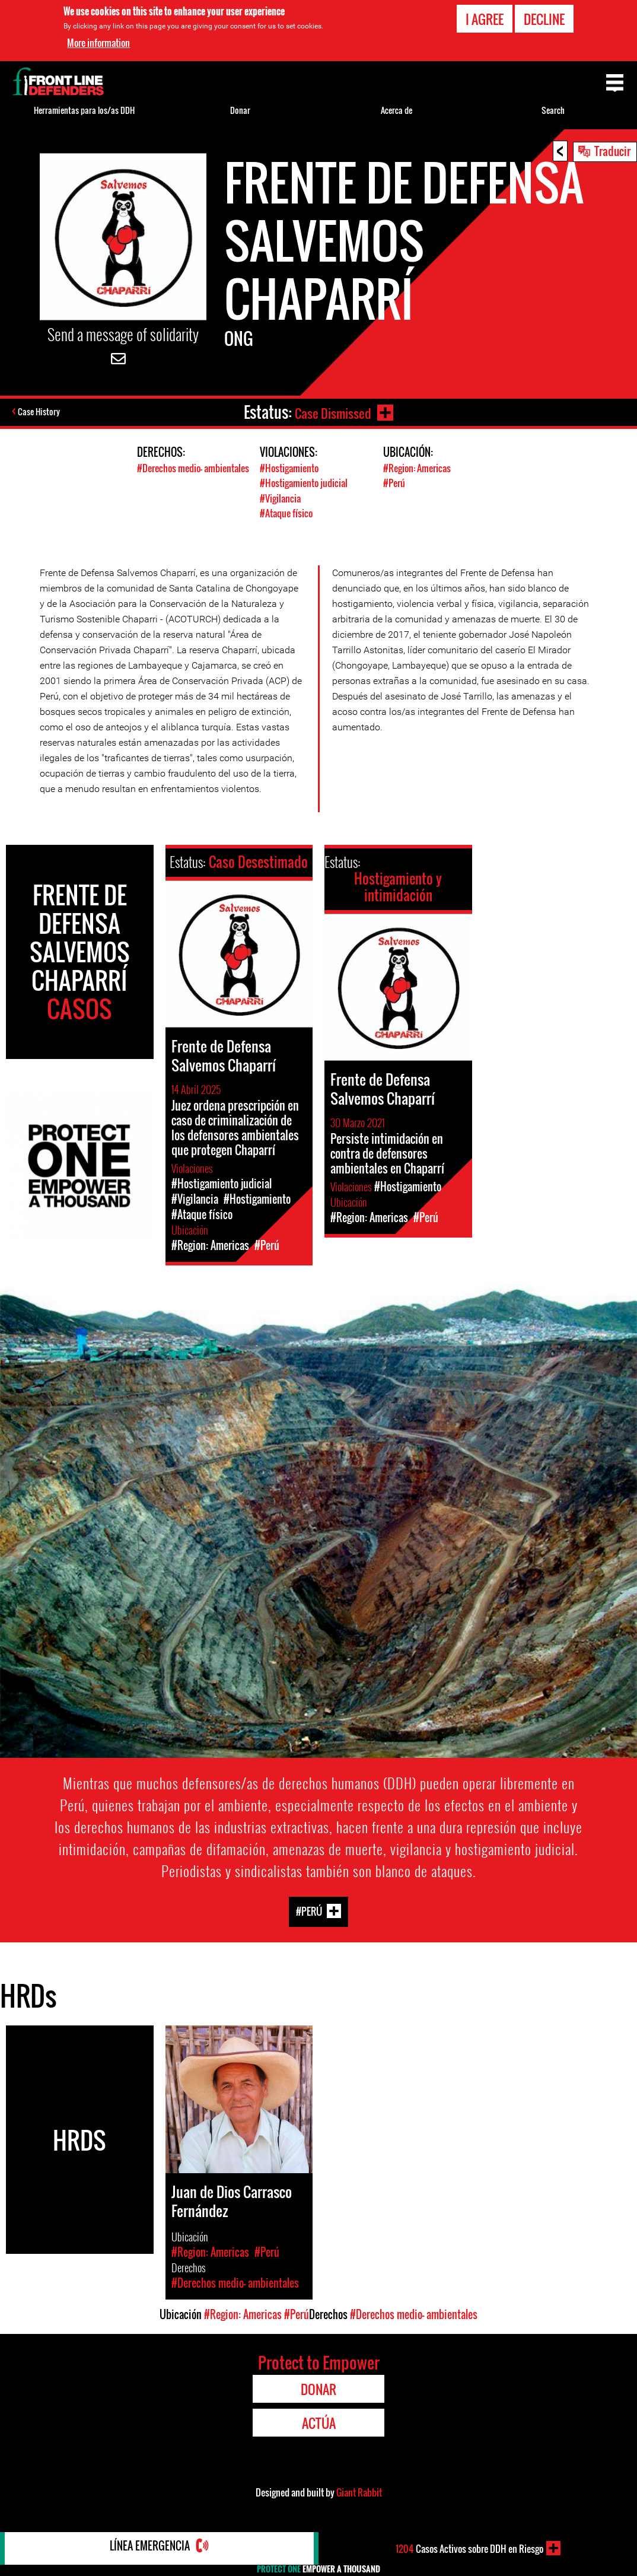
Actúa (319, 2421)
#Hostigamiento (291, 467)
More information (98, 43)
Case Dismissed (331, 412)
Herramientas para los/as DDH (84, 110)
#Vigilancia (281, 497)
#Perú (395, 482)
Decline (544, 18)
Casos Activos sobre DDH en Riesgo (469, 2548)
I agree (485, 18)
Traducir (612, 150)
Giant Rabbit (359, 2491)
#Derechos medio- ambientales (171, 475)
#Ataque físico (288, 512)
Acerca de (396, 110)
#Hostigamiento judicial (306, 482)
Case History (40, 412)
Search (553, 110)
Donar (240, 110)
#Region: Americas (419, 467)
